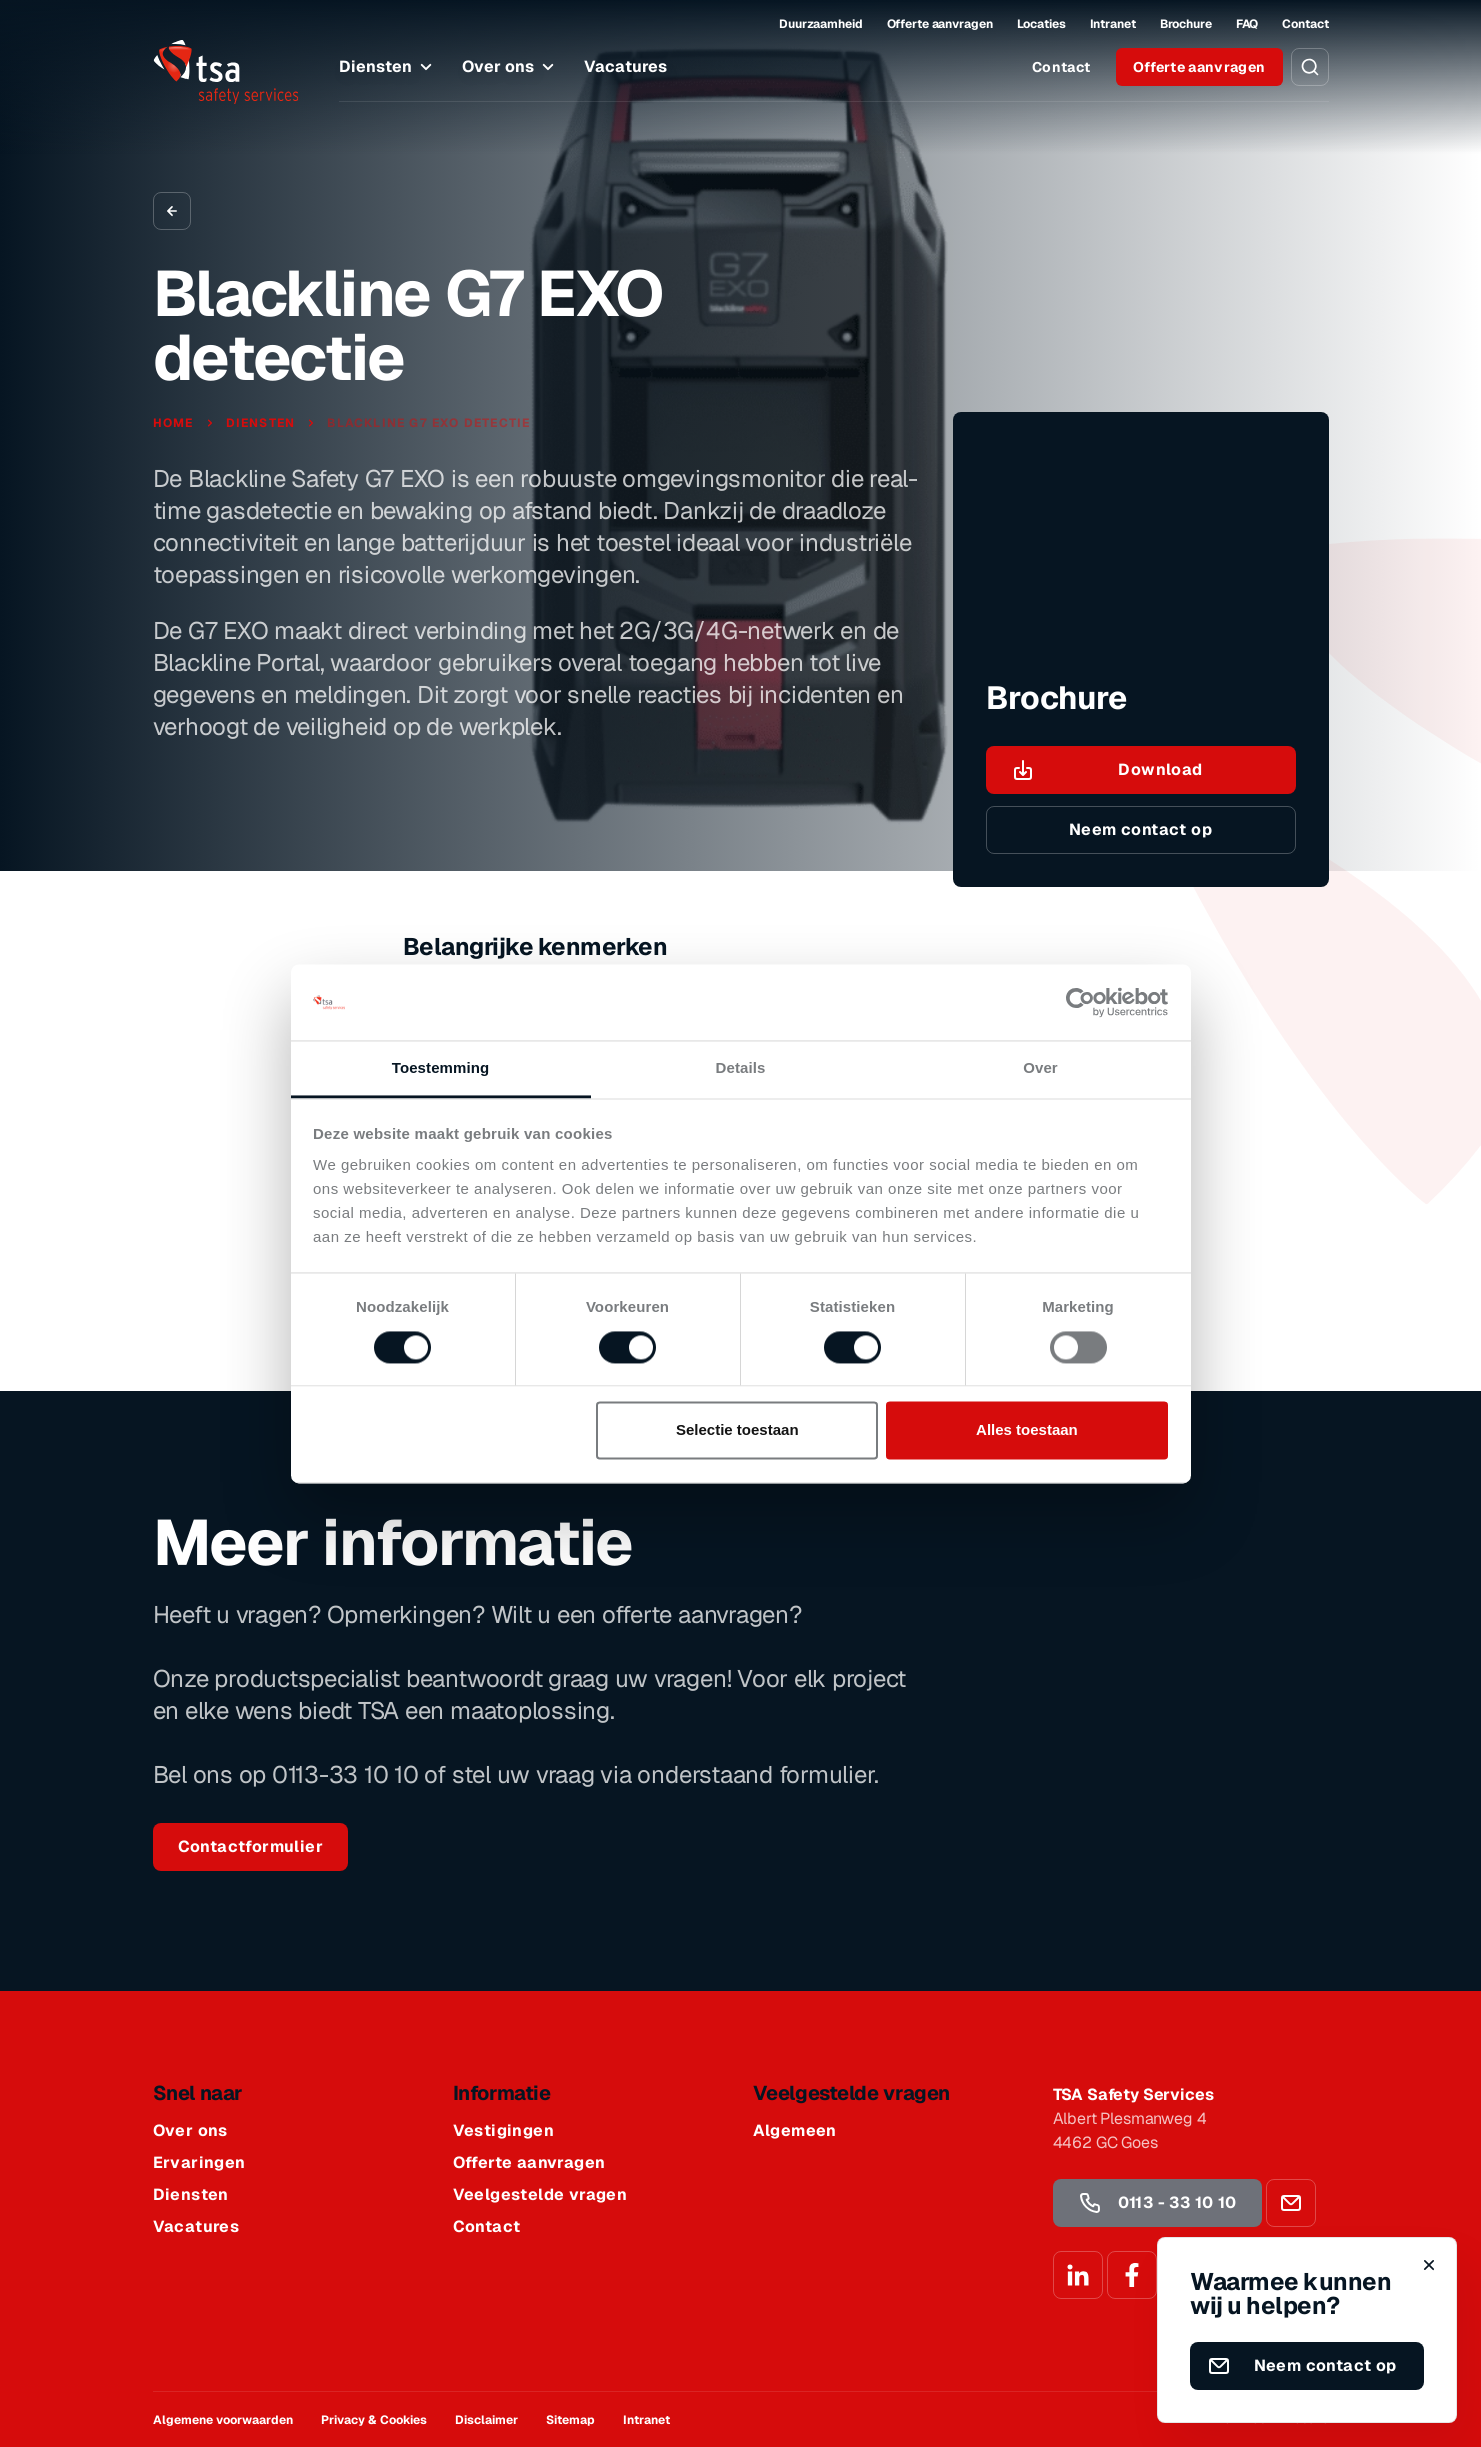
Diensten (388, 67)
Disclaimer (486, 2420)
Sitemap (570, 2420)
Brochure (1186, 24)
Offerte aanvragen (940, 24)
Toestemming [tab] (441, 1068)
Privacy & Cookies (374, 2420)
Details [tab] (741, 1068)
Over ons (511, 67)
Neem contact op (1140, 829)
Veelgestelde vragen (540, 2195)
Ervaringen (199, 2163)
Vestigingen (503, 2131)
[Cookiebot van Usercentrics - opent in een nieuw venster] (1080, 1002)
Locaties (1041, 24)
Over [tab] (1040, 1068)
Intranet (1113, 24)
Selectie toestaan (737, 1430)
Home (175, 423)
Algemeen (795, 2131)
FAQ (1247, 24)
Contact (1305, 24)
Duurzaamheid (821, 24)
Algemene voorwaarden (223, 2420)
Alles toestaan (1027, 1430)
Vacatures (625, 66)
